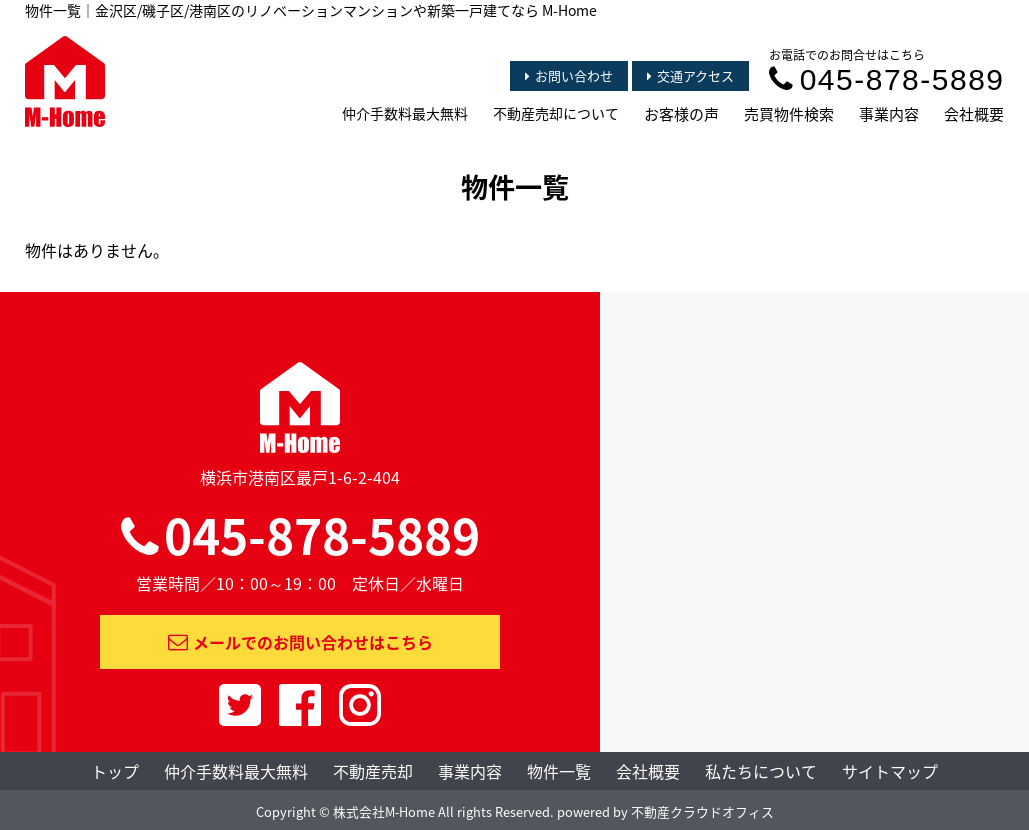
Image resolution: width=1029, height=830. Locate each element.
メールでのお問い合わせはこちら (300, 642)
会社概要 (974, 114)
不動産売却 (373, 771)
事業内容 (889, 114)
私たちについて (761, 771)
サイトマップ (890, 771)
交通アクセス (690, 75)
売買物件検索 (789, 114)
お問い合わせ (569, 75)
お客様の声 (681, 114)
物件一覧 (559, 771)
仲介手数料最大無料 (405, 113)
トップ (115, 771)
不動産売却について (556, 113)
